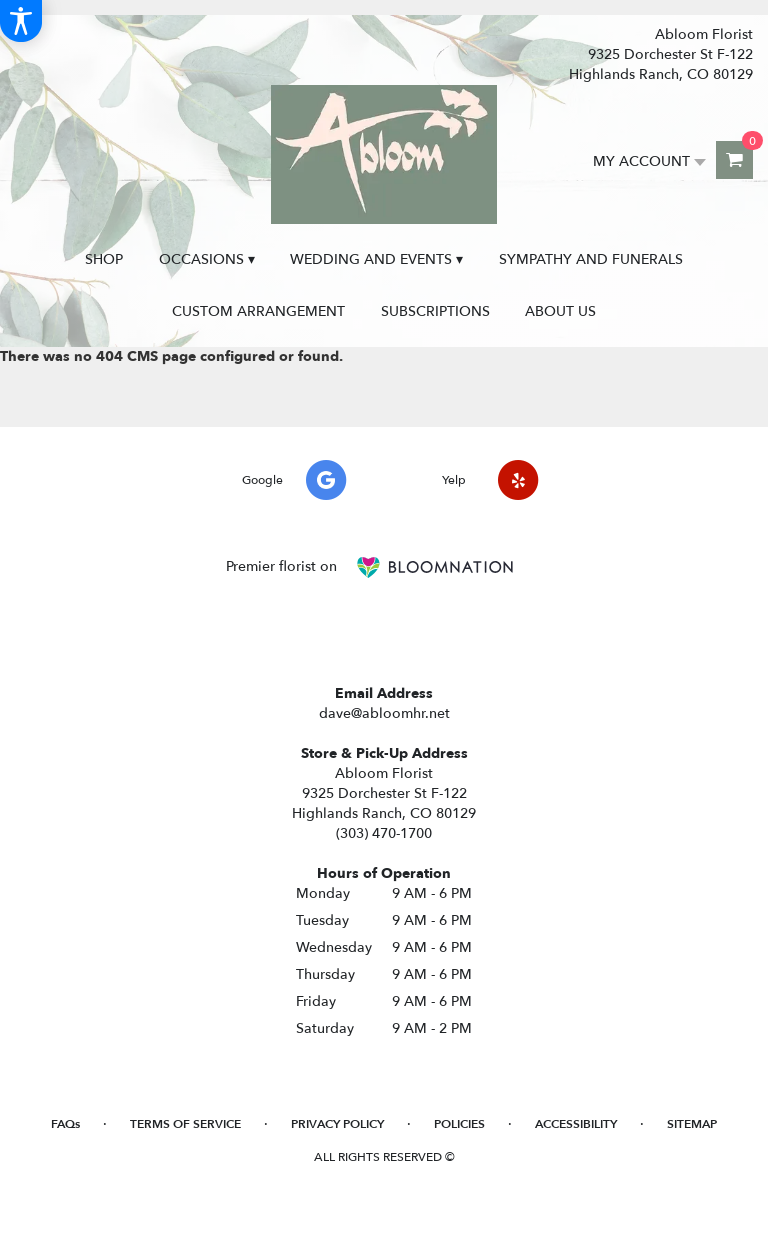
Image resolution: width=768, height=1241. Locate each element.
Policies (459, 1124)
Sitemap (692, 1124)
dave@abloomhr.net (384, 713)
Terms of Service (185, 1124)
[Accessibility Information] (21, 21)
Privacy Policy (337, 1124)
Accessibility (576, 1124)
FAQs (65, 1124)
